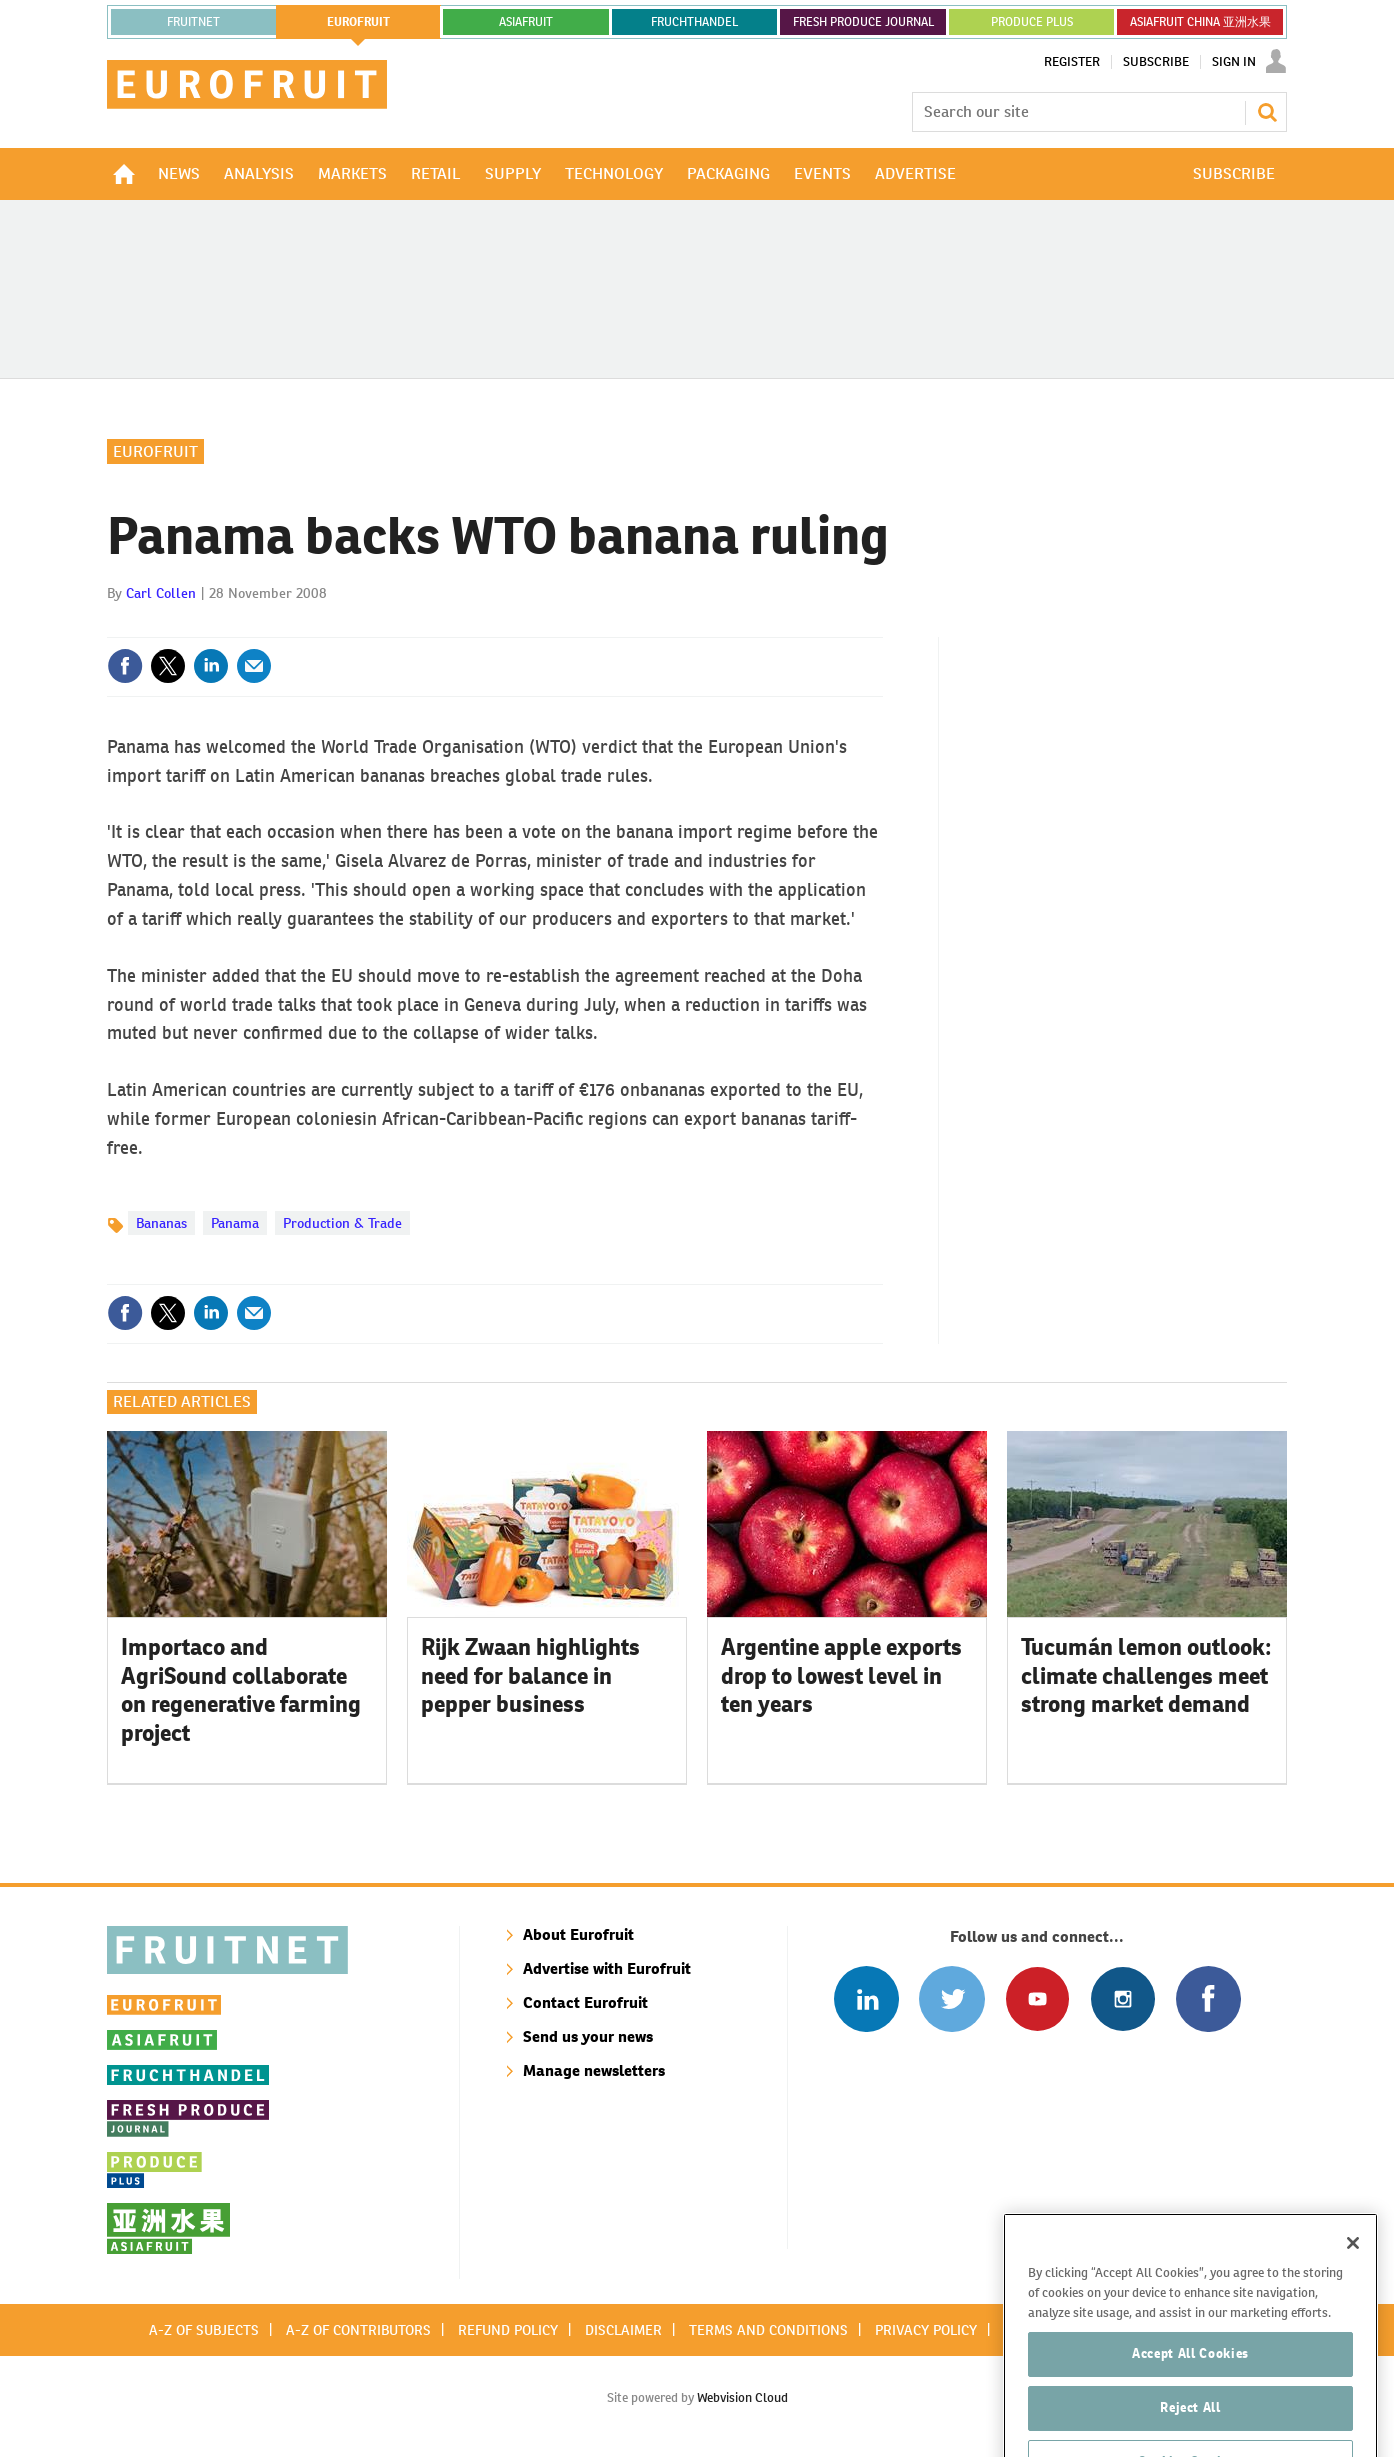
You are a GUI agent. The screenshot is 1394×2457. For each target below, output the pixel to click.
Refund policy (508, 2330)
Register (1072, 62)
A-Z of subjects (204, 2330)
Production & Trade (342, 1223)
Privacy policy (926, 2330)
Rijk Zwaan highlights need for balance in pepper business (530, 1676)
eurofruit (358, 22)
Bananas (161, 1223)
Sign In (1234, 62)
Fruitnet (193, 22)
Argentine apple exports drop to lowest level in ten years (841, 1676)
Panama (235, 1223)
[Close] (1353, 2280)
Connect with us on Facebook (1208, 1998)
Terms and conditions (768, 2330)
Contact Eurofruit (585, 2002)
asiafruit (526, 22)
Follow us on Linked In (866, 1998)
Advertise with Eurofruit (607, 1968)
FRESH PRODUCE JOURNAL (863, 22)
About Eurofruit (578, 1934)
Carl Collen (161, 593)
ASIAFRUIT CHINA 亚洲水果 (1200, 22)
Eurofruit (155, 451)
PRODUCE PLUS (1032, 22)
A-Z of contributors (358, 2330)
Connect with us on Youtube (1037, 1998)
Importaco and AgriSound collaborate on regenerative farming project (241, 1690)
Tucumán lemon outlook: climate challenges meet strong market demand (1146, 1676)
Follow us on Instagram (1122, 1998)
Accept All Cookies (1190, 2390)
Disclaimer (623, 2330)
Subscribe (1156, 62)
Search (1267, 112)
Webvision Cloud (742, 2397)
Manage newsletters (594, 2070)
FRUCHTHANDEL (694, 22)
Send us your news (588, 2036)
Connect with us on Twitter (951, 1998)
